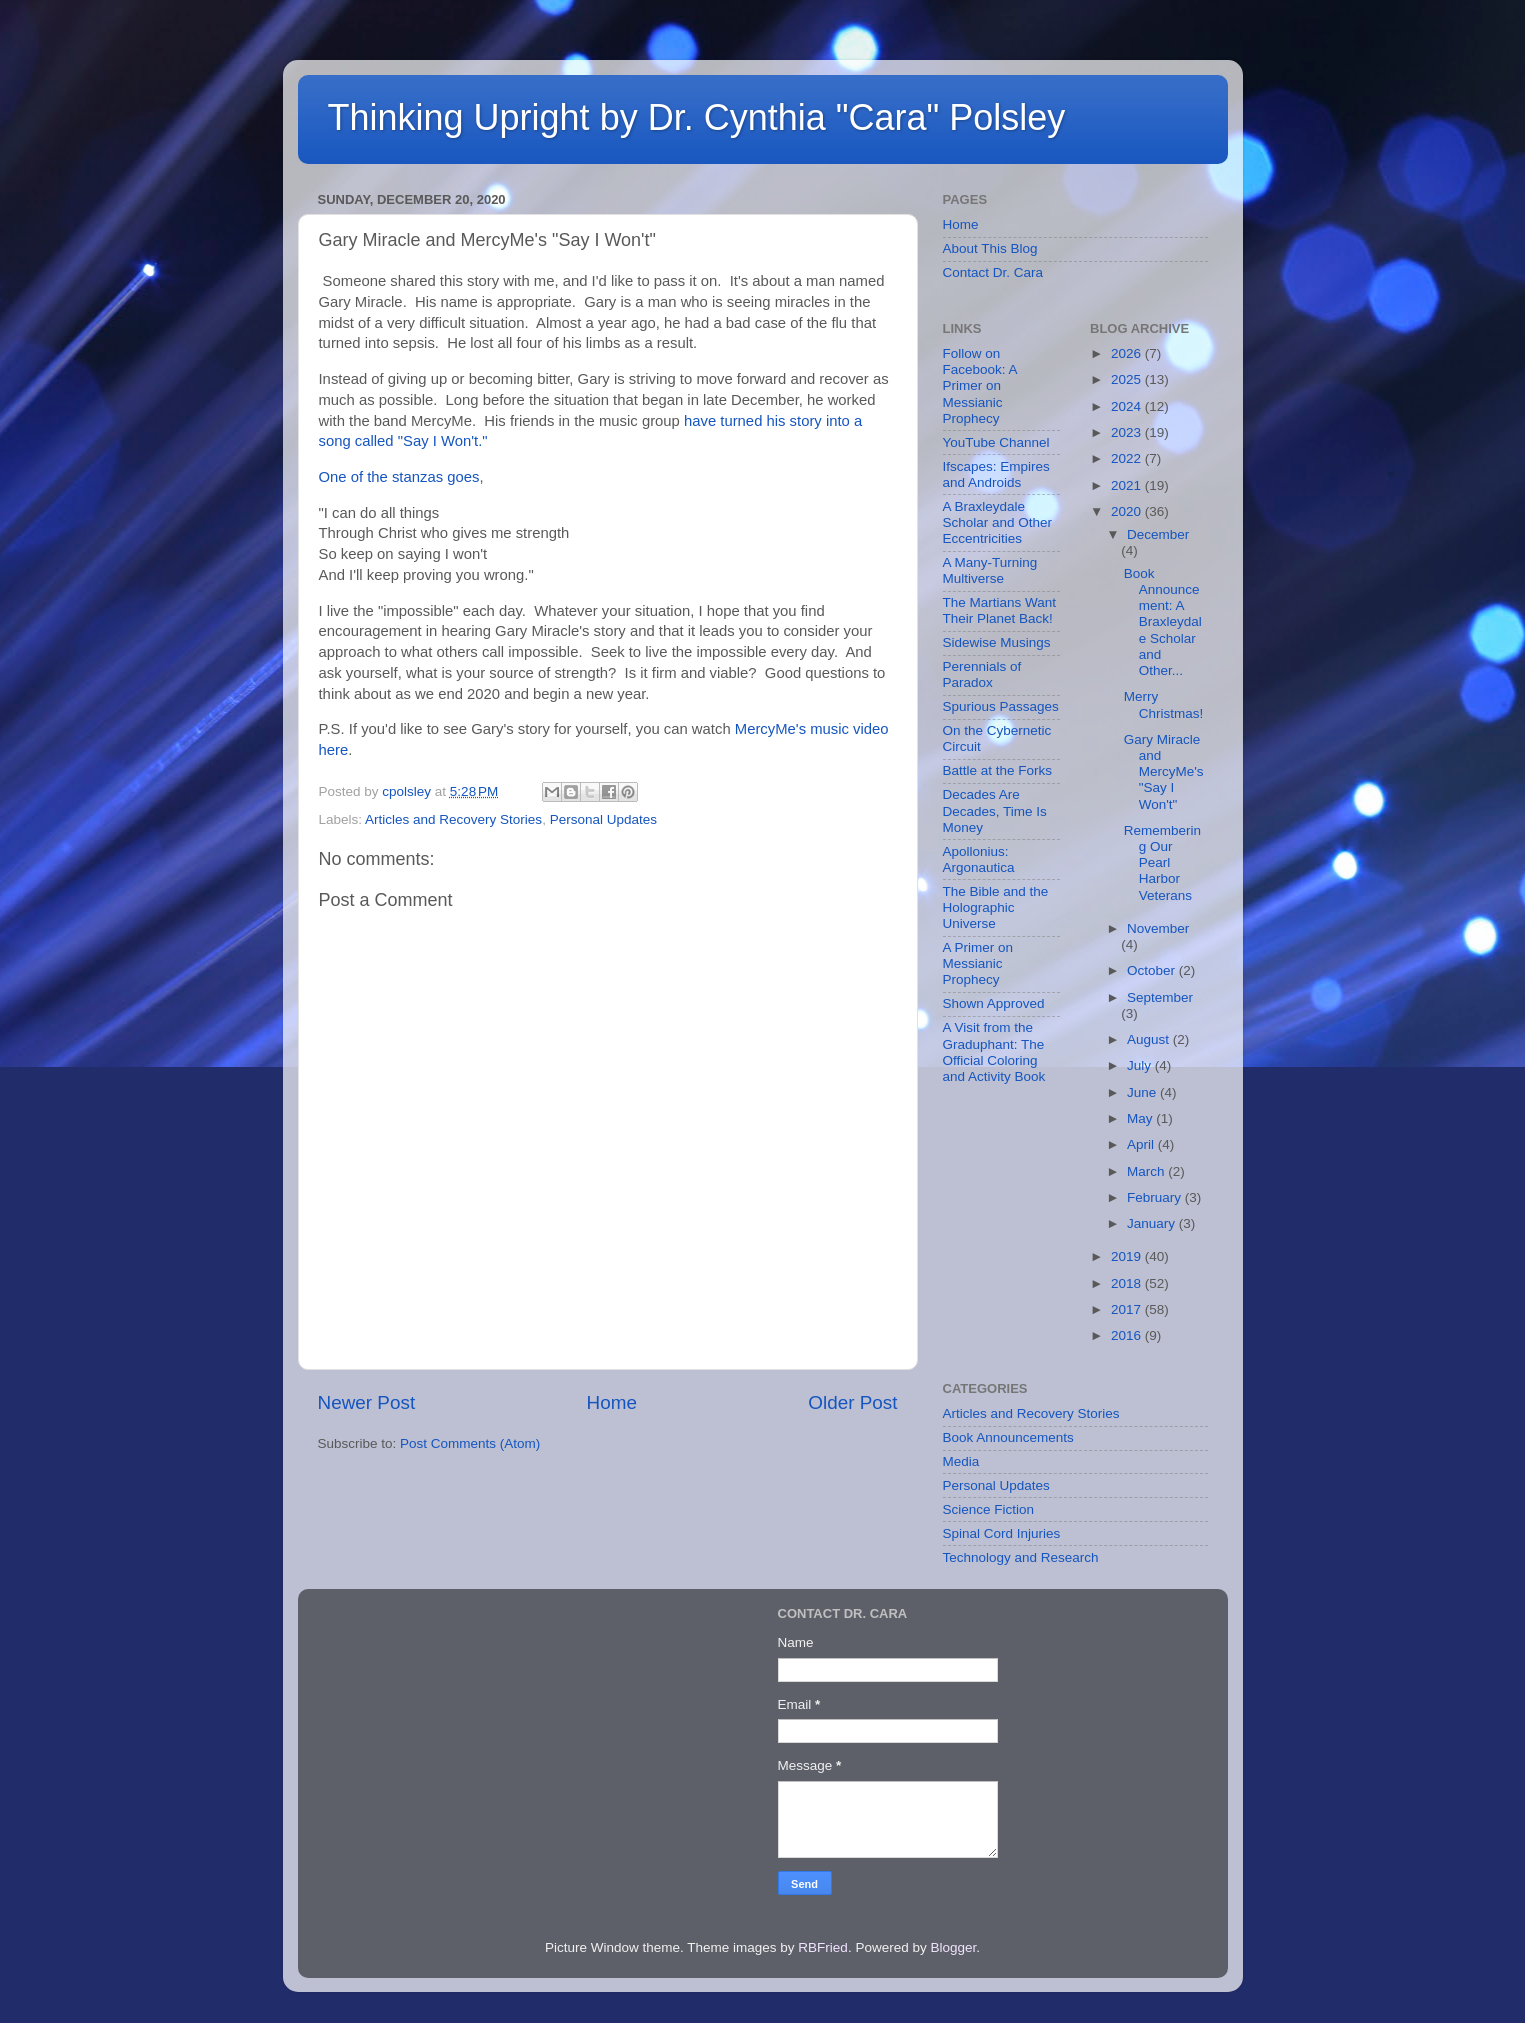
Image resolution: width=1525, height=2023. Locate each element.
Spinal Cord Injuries (1002, 1533)
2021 (1128, 485)
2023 (1128, 432)
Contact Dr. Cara (993, 272)
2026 (1128, 353)
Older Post (852, 1402)
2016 (1128, 1335)
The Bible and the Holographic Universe (996, 907)
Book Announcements (1008, 1437)
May (1141, 1118)
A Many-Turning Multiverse (990, 570)
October (1153, 970)
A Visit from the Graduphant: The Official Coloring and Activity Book (994, 1052)
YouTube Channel (996, 442)
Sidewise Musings (997, 642)
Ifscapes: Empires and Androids (996, 474)
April (1142, 1144)
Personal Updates (603, 819)
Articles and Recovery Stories (453, 819)
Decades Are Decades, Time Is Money (995, 810)
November (1158, 928)
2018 (1128, 1283)
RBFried (823, 1947)
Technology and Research (1021, 1557)
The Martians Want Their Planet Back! (1000, 610)
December (1158, 534)
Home (612, 1402)
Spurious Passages (1001, 706)
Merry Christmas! (1164, 704)
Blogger (953, 1947)
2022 (1128, 458)
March (1147, 1171)
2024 (1128, 406)
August (1150, 1039)
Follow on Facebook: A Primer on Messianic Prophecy (980, 386)
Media (961, 1461)
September (1160, 997)
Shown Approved (994, 1003)
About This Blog (990, 248)
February (1156, 1197)
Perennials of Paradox (982, 674)
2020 (1128, 511)
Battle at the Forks (998, 770)
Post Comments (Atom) (470, 1443)
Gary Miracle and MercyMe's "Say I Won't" (1164, 772)
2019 (1128, 1256)
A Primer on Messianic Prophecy (978, 963)
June (1143, 1092)
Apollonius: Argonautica (979, 859)
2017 (1128, 1309)
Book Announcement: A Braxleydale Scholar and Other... (1163, 622)
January (1153, 1223)
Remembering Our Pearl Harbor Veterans (1162, 863)
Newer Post (367, 1402)
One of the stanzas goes (399, 477)
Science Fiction (989, 1509)
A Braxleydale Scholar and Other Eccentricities (998, 522)
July (1141, 1065)
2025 (1128, 379)
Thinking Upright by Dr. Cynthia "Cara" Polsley (697, 117)
